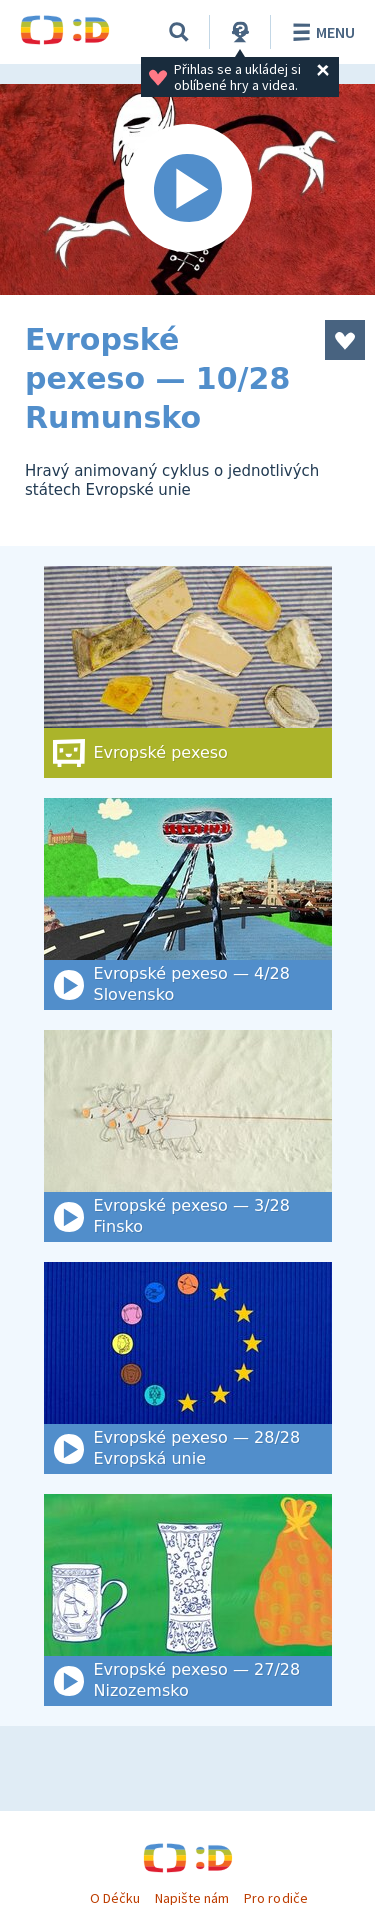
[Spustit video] (187, 189)
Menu (320, 32)
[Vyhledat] (179, 32)
